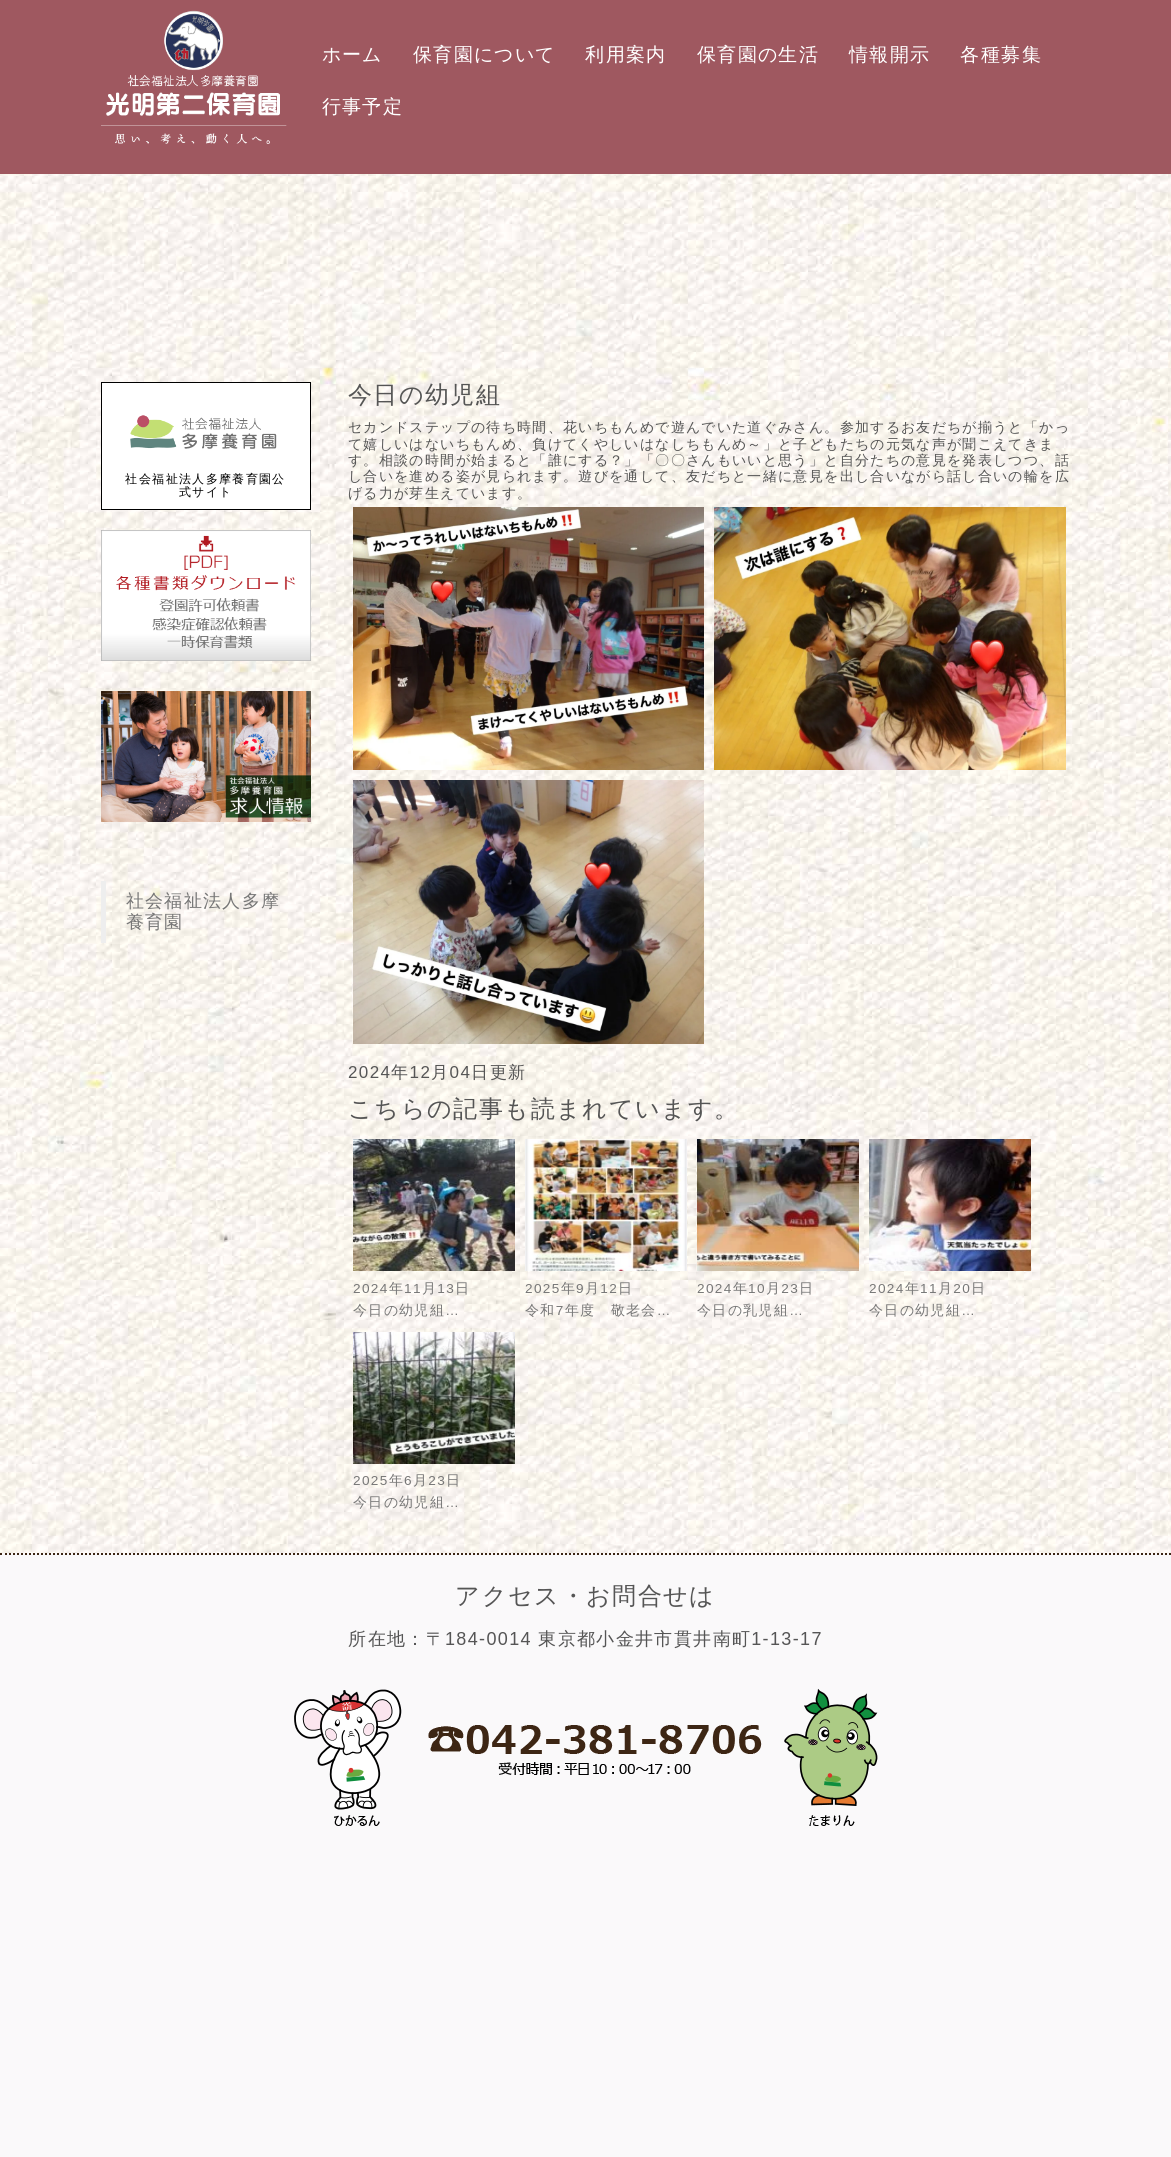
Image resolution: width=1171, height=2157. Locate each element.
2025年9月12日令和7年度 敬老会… (606, 1288)
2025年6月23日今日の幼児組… (434, 1481)
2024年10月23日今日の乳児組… (778, 1288)
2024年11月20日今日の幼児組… (950, 1288)
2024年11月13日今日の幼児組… (434, 1288)
